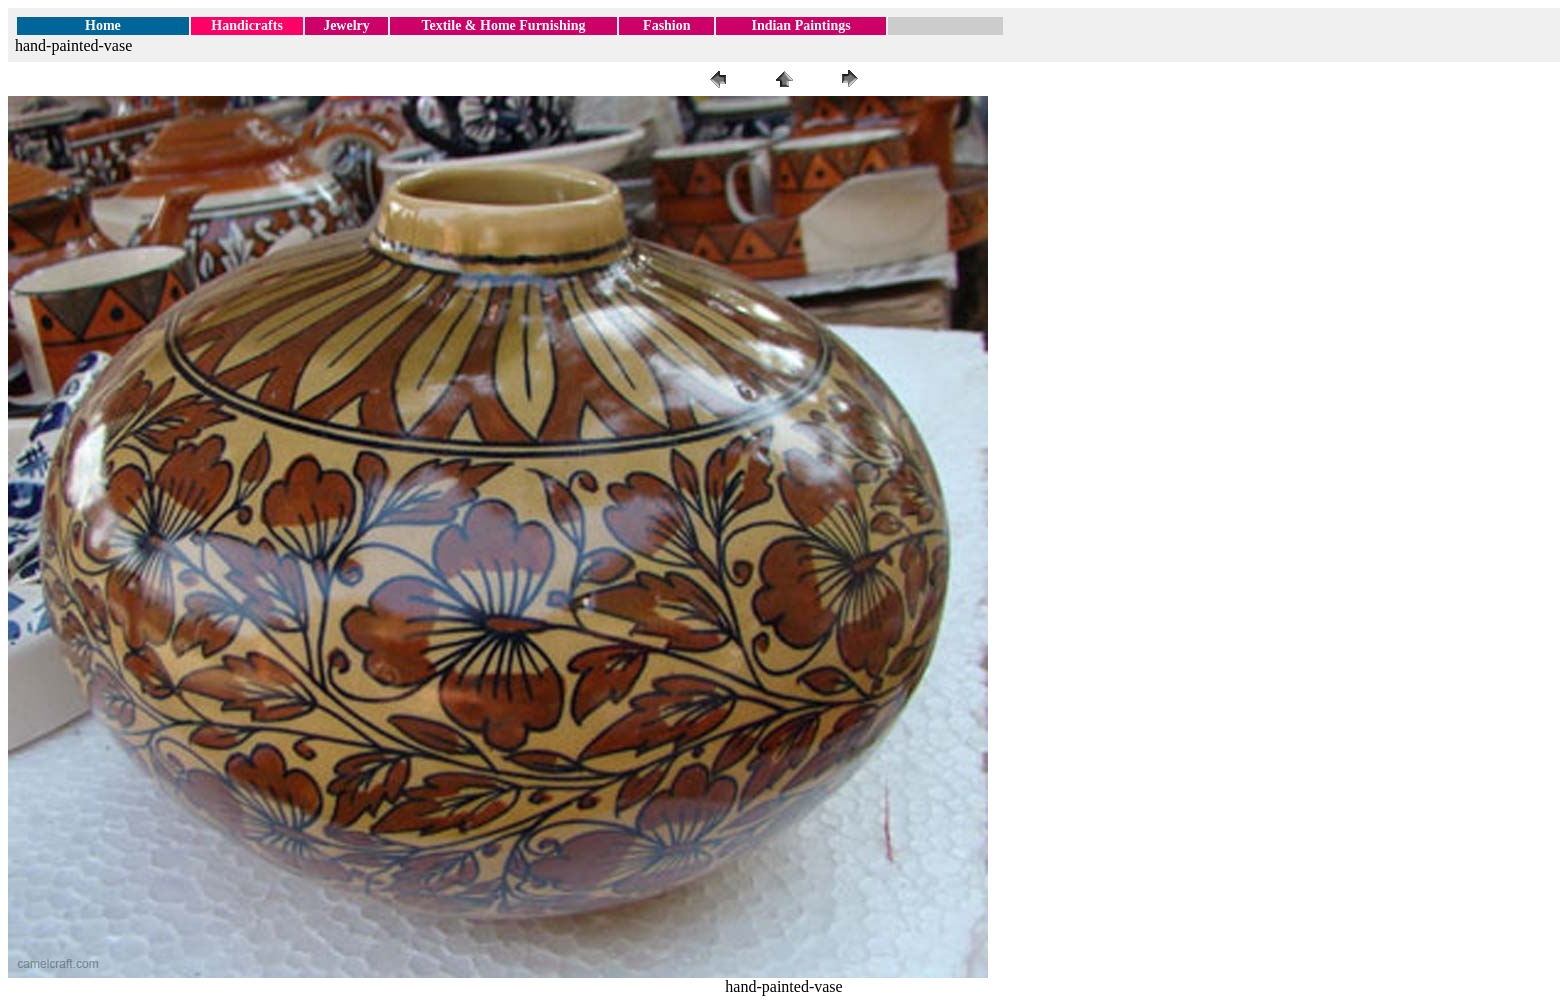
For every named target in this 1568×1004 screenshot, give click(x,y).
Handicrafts (247, 25)
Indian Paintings (800, 25)
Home (103, 25)
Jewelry (346, 25)
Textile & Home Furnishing (503, 25)
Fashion (666, 25)
